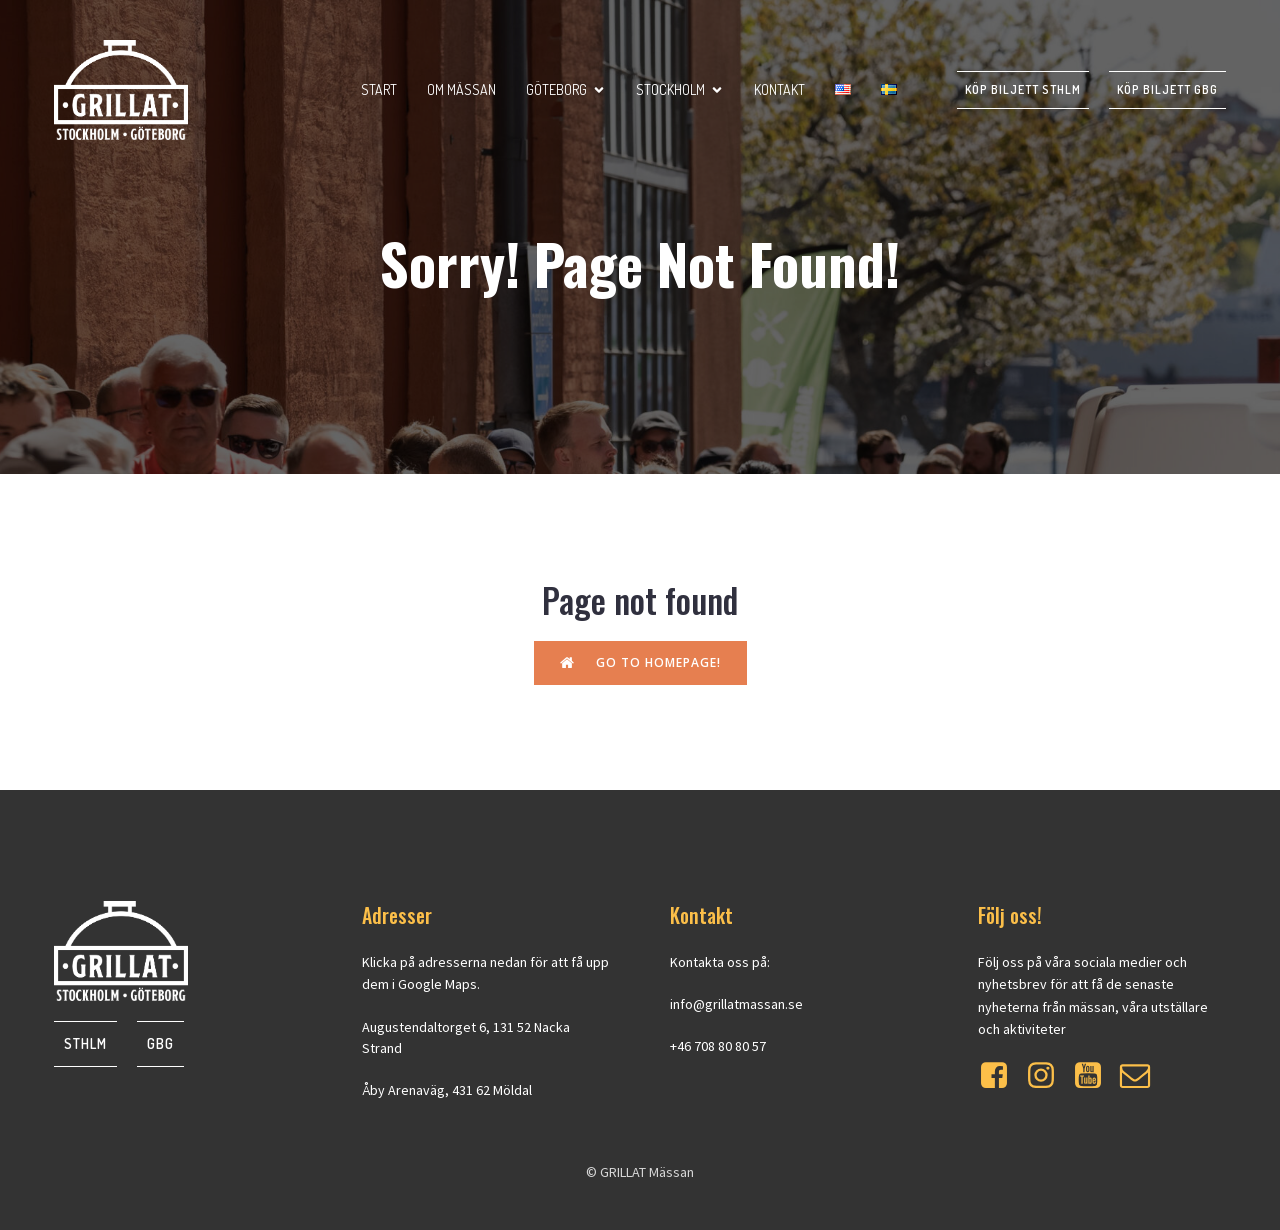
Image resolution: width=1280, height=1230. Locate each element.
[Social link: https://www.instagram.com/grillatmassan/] (1048, 1076)
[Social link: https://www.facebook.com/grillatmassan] (1001, 1076)
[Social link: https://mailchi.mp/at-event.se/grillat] (1142, 1076)
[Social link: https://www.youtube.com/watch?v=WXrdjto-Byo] (1095, 1076)
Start (379, 89)
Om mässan (461, 89)
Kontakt (779, 89)
